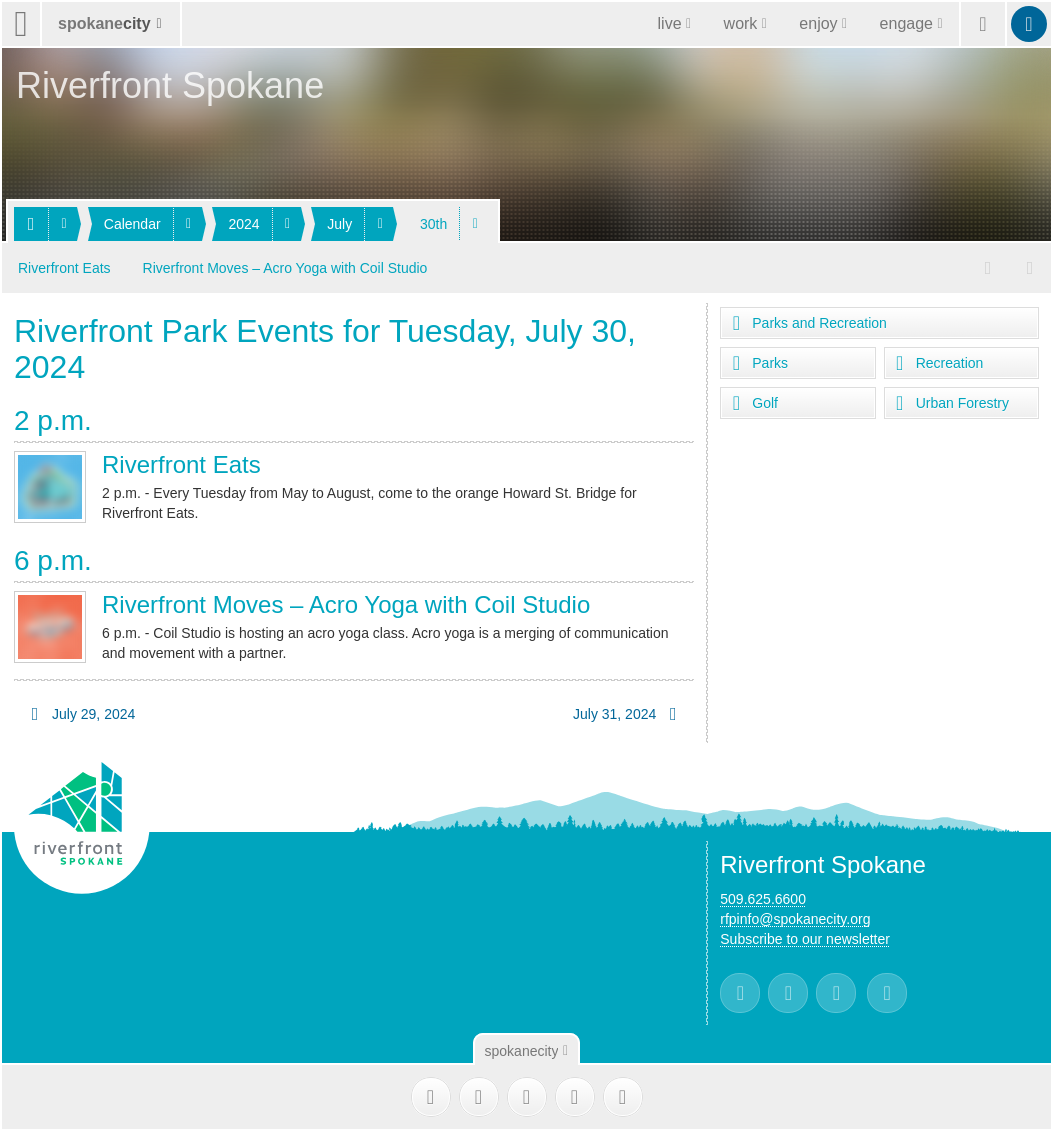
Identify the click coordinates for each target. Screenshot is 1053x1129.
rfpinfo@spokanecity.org (795, 917)
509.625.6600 (763, 897)
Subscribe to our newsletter (805, 937)
